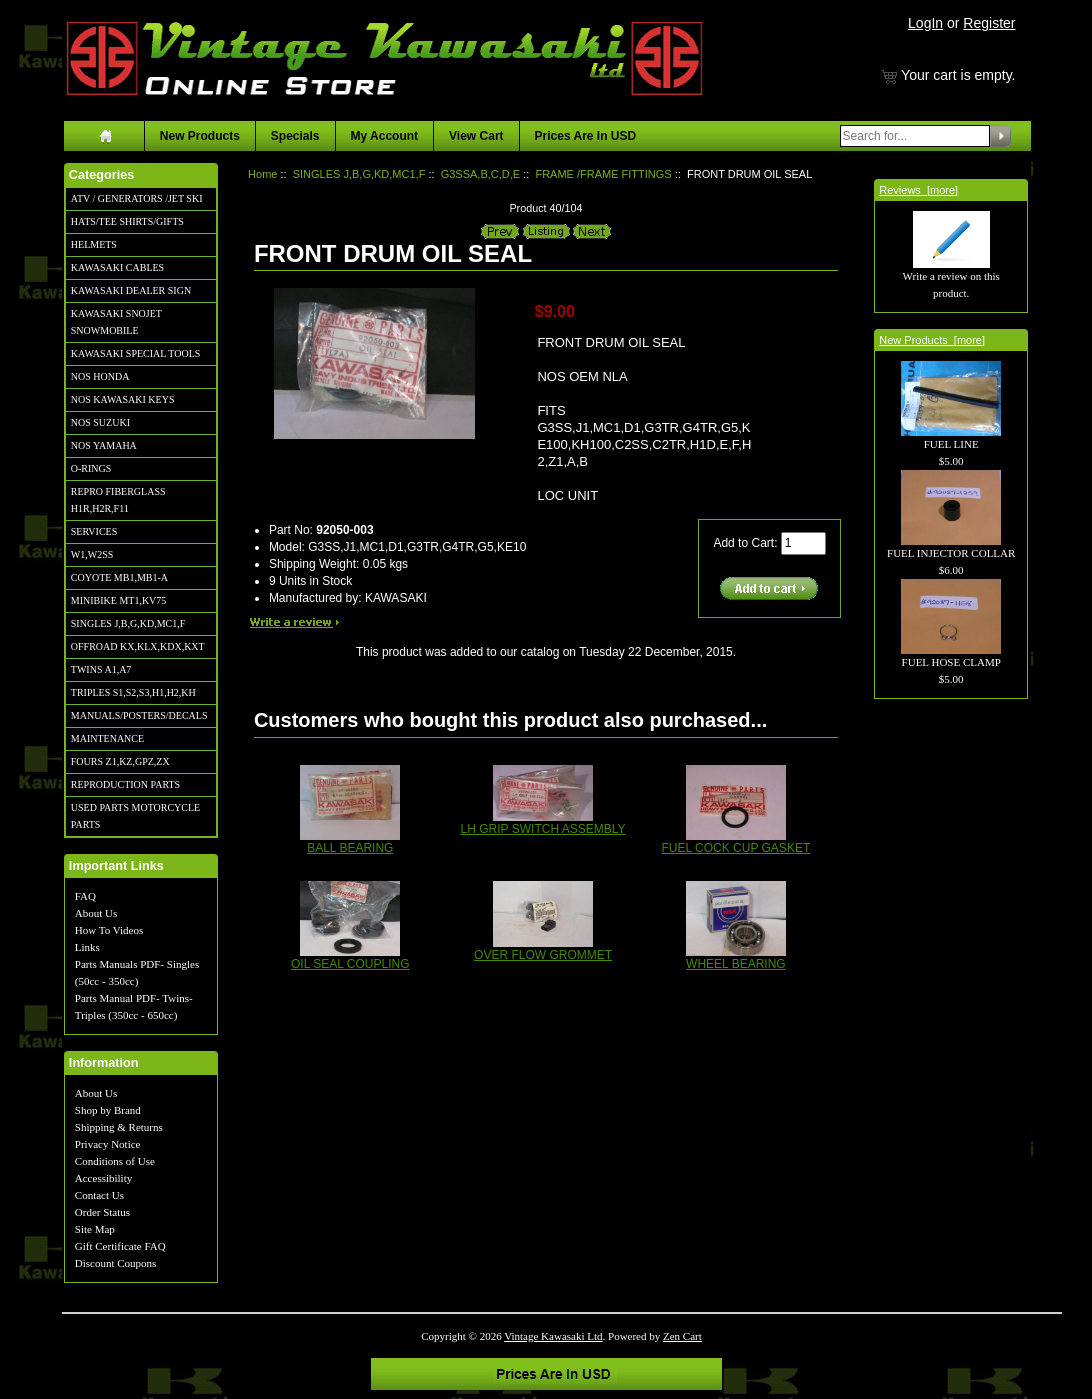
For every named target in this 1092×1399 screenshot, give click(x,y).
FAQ (85, 896)
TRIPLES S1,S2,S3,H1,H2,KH (133, 692)
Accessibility (103, 1178)
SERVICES (94, 531)
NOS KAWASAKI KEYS (123, 399)
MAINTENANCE (107, 738)
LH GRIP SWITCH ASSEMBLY (543, 829)
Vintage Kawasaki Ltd (553, 1336)
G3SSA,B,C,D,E (480, 174)
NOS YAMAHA (104, 445)
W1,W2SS (92, 554)
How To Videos (109, 930)
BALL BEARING (350, 848)
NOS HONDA (100, 376)
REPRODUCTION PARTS (125, 784)
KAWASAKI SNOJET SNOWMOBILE (116, 322)
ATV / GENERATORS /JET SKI (137, 198)
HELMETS (94, 244)
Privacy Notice (108, 1144)
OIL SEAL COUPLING (350, 964)
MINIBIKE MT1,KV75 (119, 600)
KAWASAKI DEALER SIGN (131, 290)
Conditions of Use (115, 1161)
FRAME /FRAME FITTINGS (603, 174)
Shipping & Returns (119, 1127)
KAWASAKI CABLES (117, 267)
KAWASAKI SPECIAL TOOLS (136, 353)
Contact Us (99, 1195)
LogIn (925, 23)
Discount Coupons (116, 1263)
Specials (295, 136)
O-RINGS (91, 468)
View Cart (476, 136)
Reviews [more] (918, 190)
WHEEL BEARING (736, 964)
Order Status (102, 1212)
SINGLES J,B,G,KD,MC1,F (128, 623)
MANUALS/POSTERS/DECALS (139, 715)
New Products (200, 136)
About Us (96, 913)
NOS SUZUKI (100, 422)
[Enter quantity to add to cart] (803, 543)
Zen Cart (682, 1336)
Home (262, 174)
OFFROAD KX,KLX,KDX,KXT (138, 646)
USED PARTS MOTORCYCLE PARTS (135, 816)
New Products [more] (932, 340)
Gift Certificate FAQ (120, 1246)
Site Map (95, 1229)
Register (989, 23)
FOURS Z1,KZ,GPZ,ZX (120, 761)
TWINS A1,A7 (101, 669)
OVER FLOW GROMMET (543, 955)
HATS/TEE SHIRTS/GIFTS (127, 221)
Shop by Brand (108, 1110)
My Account (385, 136)
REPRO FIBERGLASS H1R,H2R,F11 (118, 500)
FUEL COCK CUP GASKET (736, 848)
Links (87, 947)
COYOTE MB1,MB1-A (119, 577)
